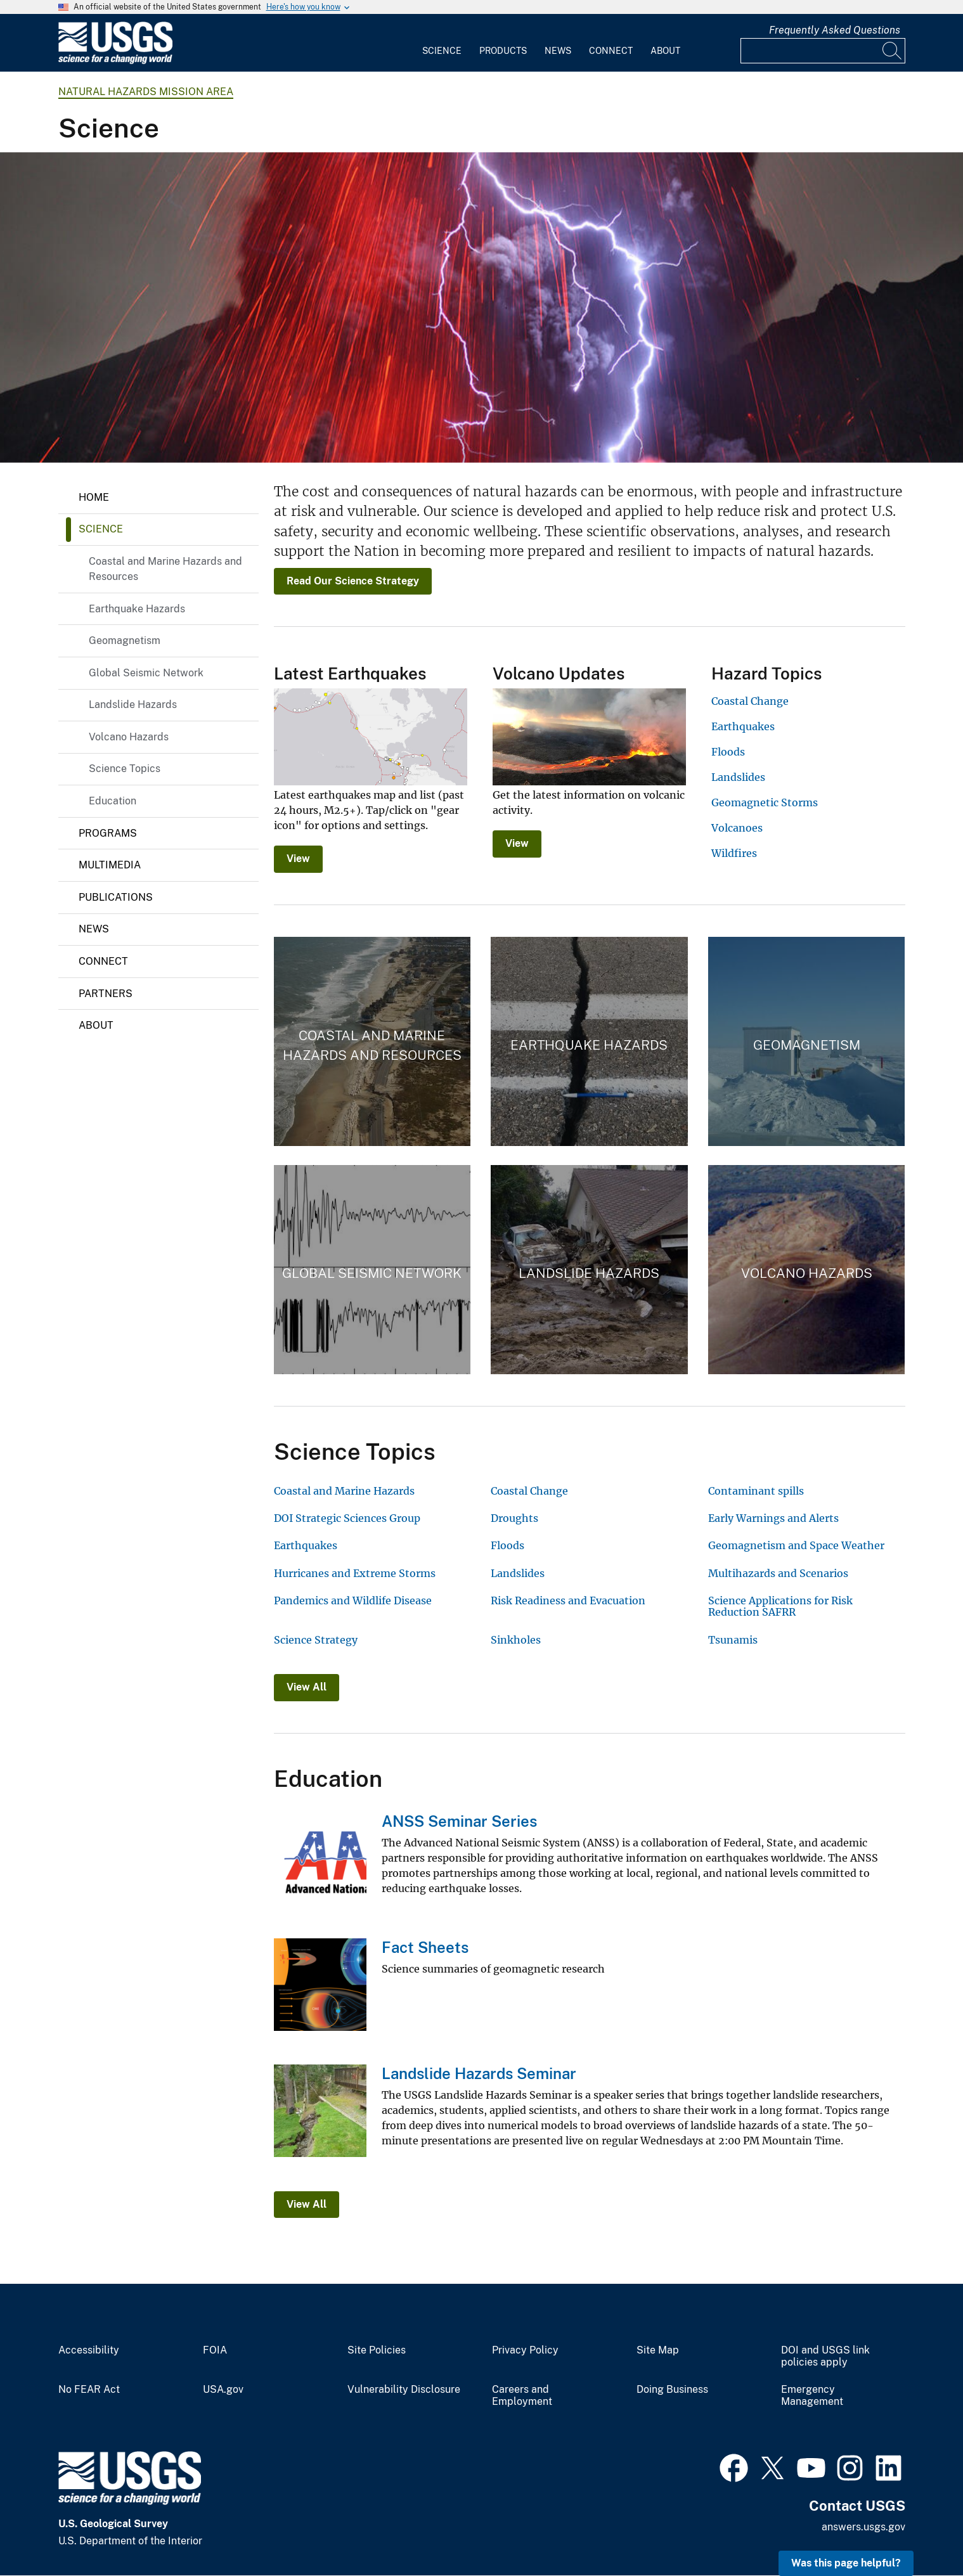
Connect (611, 51)
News (558, 51)
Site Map (658, 2350)
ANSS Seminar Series (459, 1821)
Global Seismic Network (146, 673)
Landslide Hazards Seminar (479, 2073)
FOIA (215, 2350)
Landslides (738, 777)
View (298, 859)
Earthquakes (743, 726)
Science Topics (124, 769)
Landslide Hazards (133, 705)
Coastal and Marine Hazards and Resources (165, 569)
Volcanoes (737, 827)
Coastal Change (750, 701)
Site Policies (376, 2350)
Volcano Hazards (129, 737)
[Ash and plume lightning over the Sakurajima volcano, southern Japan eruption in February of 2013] (481, 307)
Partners (105, 994)
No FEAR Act (89, 2389)
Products (503, 51)
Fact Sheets (425, 1947)
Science (442, 51)
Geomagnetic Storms (764, 802)
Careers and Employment (522, 2395)
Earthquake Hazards (137, 609)
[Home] (115, 61)
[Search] (892, 50)
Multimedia (110, 865)
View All (306, 1687)
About (665, 51)
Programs (108, 833)
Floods (728, 751)
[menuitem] (441, 43)
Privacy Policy (525, 2350)
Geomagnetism (124, 640)
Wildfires (734, 853)
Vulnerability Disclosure (403, 2389)
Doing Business (672, 2389)
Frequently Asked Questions (834, 30)
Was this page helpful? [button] (846, 2563)
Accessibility (88, 2350)
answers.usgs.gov (863, 2527)
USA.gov (223, 2389)
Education (112, 801)
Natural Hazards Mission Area (145, 92)
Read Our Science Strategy (353, 581)
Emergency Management (812, 2395)
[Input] (822, 50)
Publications (116, 897)
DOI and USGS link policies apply (825, 2356)
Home (94, 497)
